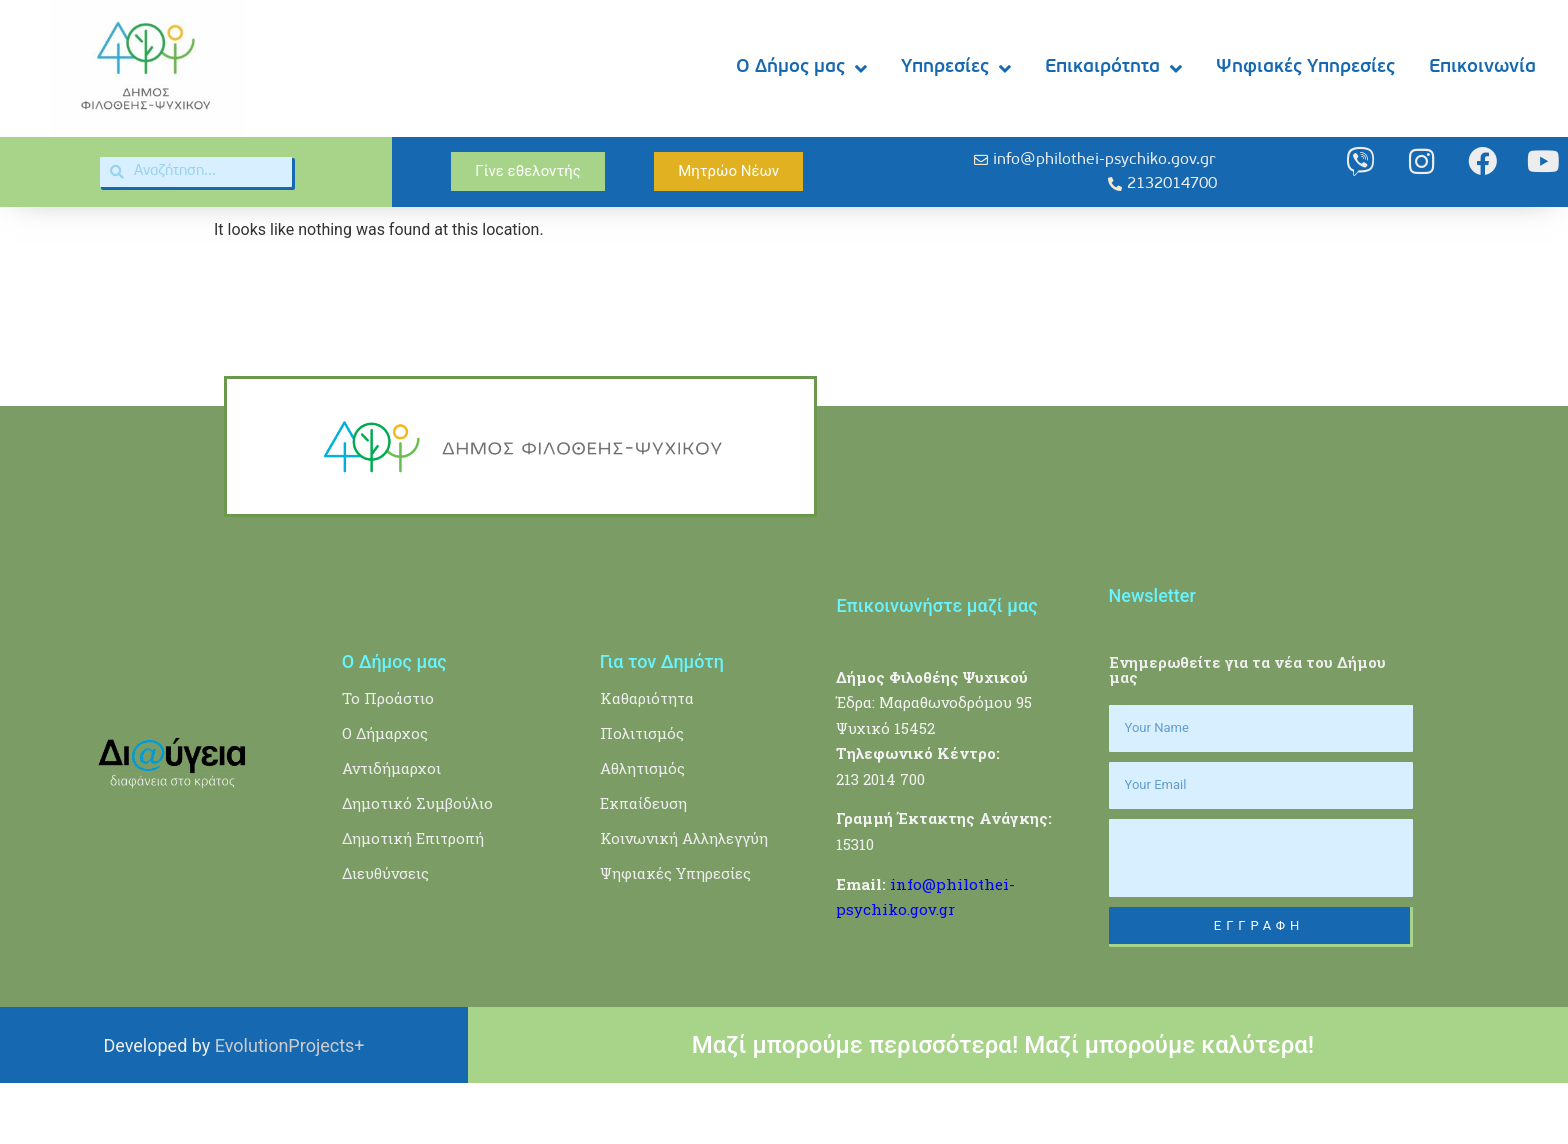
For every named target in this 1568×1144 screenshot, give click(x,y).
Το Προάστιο (388, 759)
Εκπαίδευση (643, 864)
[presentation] (1261, 919)
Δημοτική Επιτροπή (413, 899)
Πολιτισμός (642, 794)
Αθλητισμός (642, 829)
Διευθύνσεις (385, 934)
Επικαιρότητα (1113, 68)
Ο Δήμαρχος (385, 794)
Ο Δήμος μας (801, 68)
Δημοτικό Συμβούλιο (417, 864)
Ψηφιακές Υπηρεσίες (1305, 67)
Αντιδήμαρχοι (391, 829)
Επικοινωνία (1482, 67)
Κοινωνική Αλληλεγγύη (684, 899)
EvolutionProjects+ (290, 1106)
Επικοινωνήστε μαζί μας (936, 665)
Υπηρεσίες (956, 68)
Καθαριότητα (647, 759)
